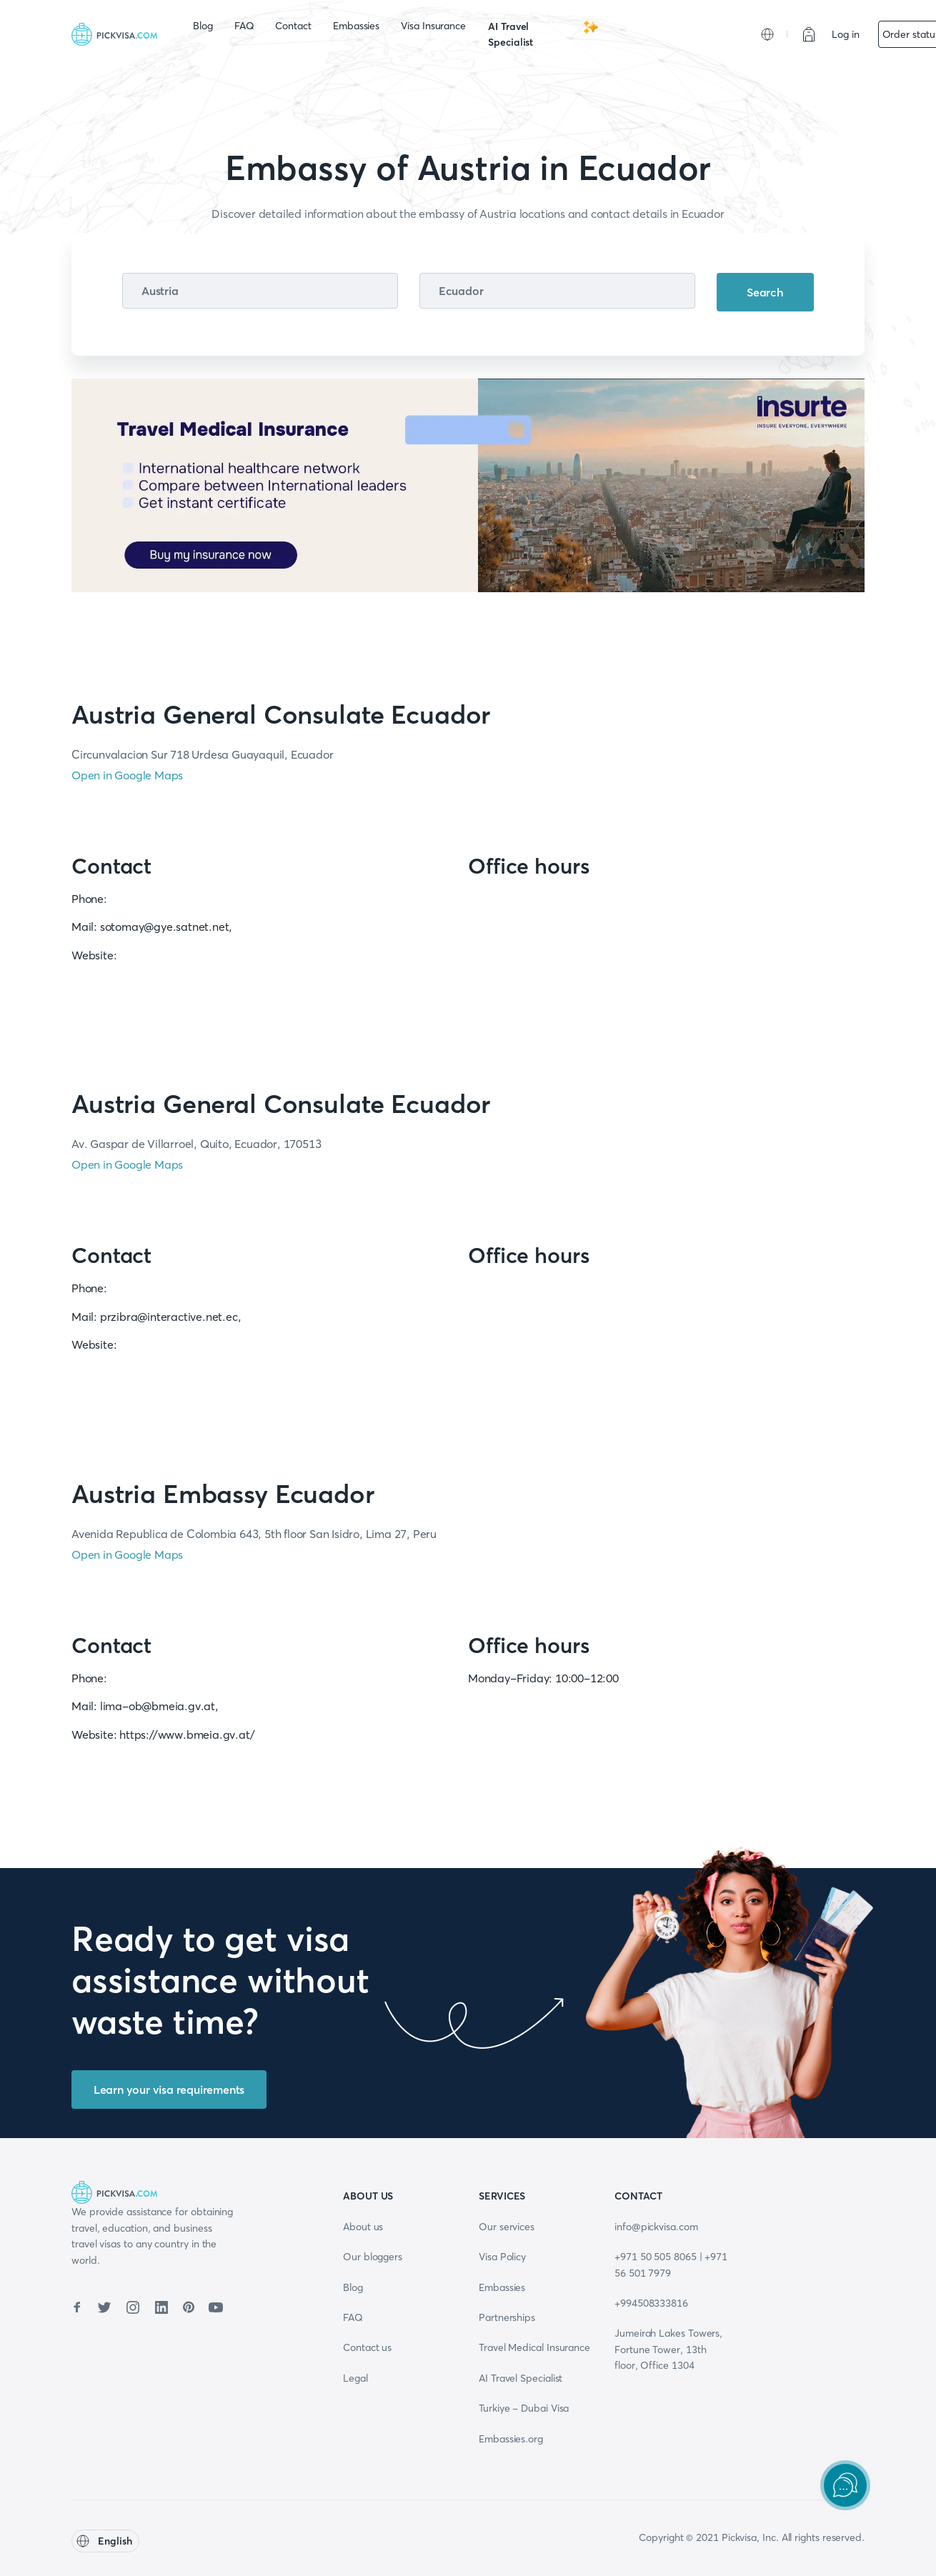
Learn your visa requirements (169, 2089)
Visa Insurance (433, 25)
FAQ (244, 25)
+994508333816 (651, 2303)
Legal (355, 2378)
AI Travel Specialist (543, 34)
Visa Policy (502, 2256)
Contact (293, 25)
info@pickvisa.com (656, 2226)
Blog (203, 25)
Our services (506, 2226)
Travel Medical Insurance (534, 2347)
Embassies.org (511, 2438)
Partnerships (507, 2317)
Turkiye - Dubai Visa (524, 2408)
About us (363, 2226)
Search (765, 292)
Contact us (367, 2347)
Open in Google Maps (127, 775)
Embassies (356, 25)
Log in (846, 34)
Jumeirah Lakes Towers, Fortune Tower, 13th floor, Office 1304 (668, 2349)
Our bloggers (372, 2256)
